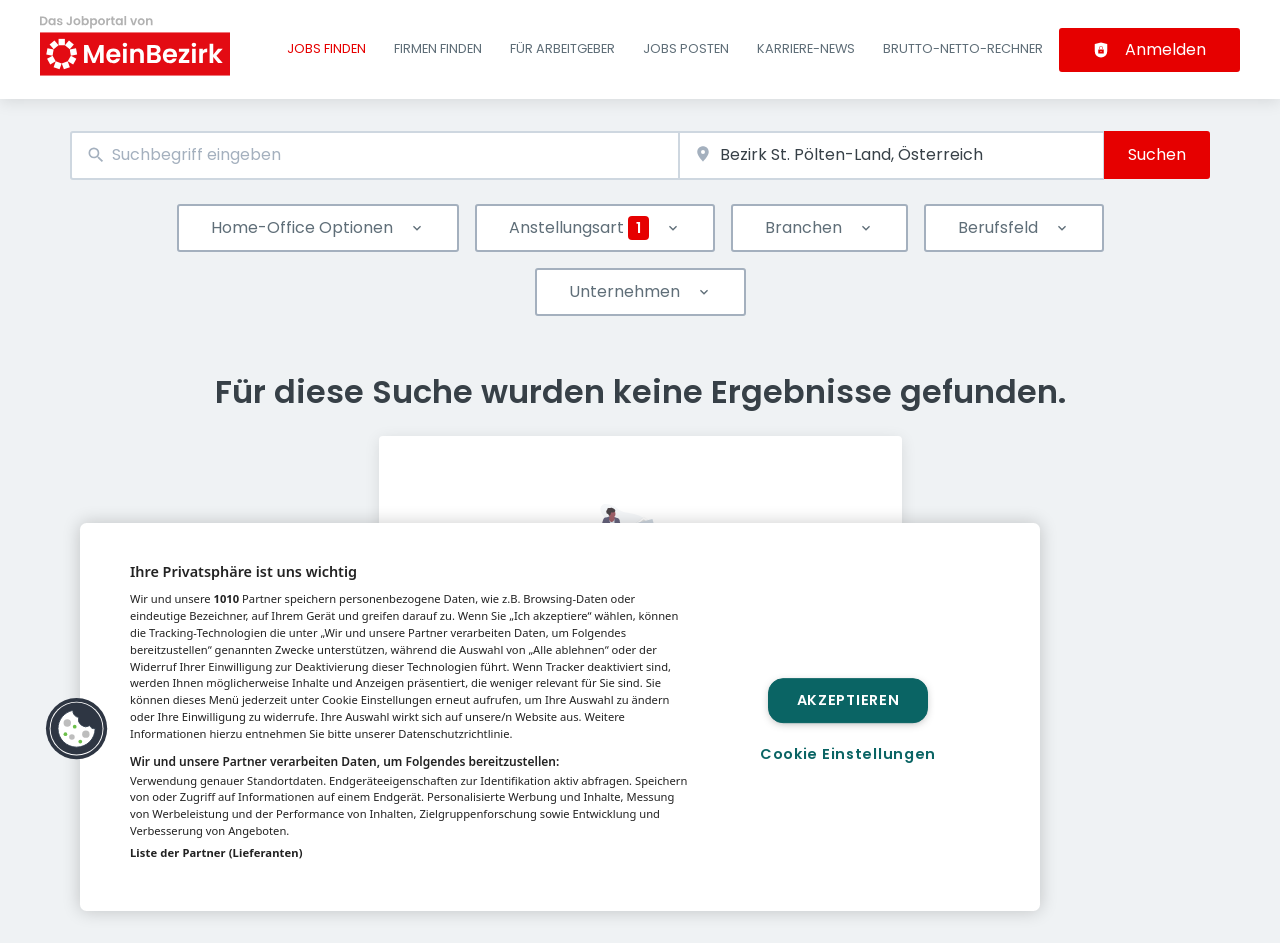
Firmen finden (438, 48)
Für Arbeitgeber (562, 48)
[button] (77, 729)
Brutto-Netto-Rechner (963, 48)
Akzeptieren (848, 700)
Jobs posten (686, 48)
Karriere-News (806, 48)
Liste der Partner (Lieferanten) (216, 852)
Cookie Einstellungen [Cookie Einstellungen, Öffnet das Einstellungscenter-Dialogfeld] (848, 754)
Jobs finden (326, 48)
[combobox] (374, 155)
